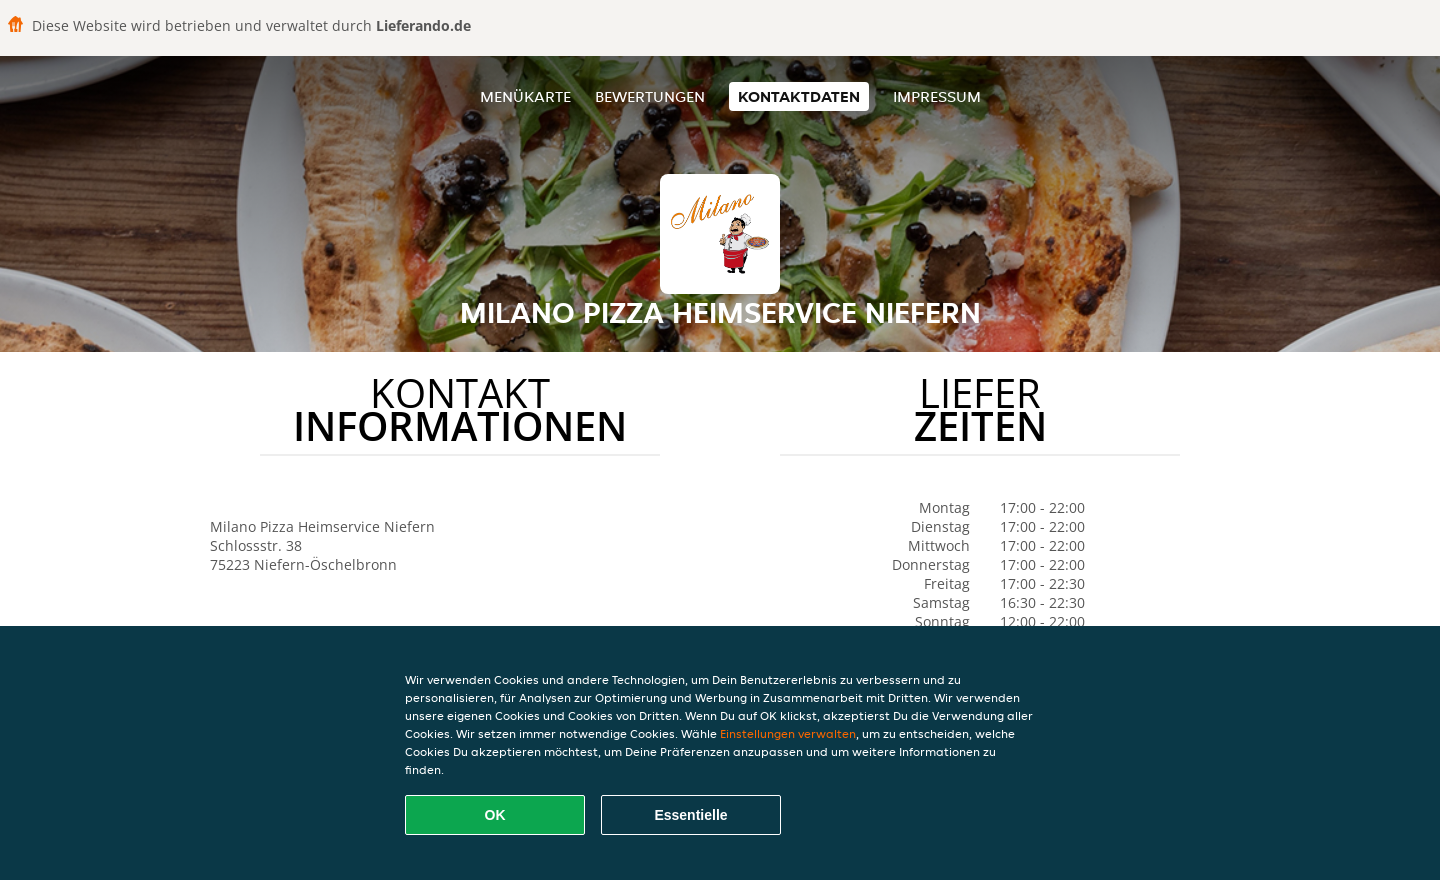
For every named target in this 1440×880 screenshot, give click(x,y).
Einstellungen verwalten (788, 733)
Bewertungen (650, 96)
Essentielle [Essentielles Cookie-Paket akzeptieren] (690, 815)
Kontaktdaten (799, 96)
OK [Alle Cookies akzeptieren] (495, 815)
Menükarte (525, 96)
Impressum (937, 96)
